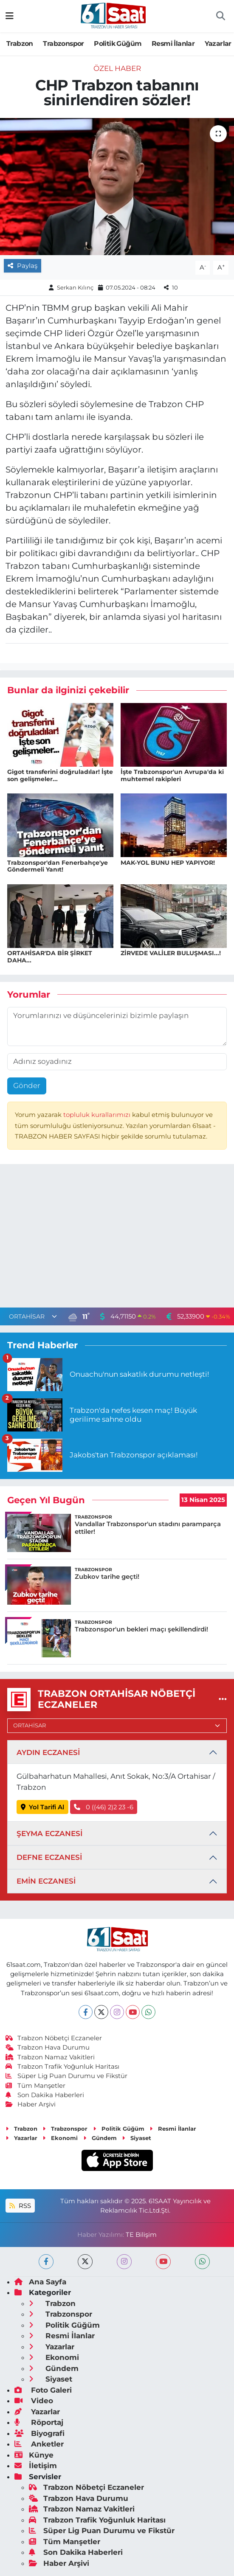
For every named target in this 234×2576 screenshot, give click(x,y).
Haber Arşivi (31, 2104)
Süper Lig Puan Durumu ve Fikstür (67, 2076)
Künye (34, 2455)
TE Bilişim (141, 2235)
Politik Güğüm (117, 43)
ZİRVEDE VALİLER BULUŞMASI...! (171, 953)
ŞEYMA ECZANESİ (49, 1833)
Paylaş (22, 266)
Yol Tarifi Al (43, 1807)
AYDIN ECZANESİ (48, 1752)
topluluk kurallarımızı (97, 1115)
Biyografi (39, 2433)
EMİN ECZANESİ (46, 1881)
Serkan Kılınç (75, 287)
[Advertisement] (117, 1237)
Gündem (100, 2137)
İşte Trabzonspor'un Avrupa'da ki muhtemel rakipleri (172, 775)
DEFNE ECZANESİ (49, 1857)
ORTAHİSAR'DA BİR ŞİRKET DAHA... (49, 956)
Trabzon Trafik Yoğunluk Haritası (63, 2066)
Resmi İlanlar (173, 43)
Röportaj (38, 2422)
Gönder (26, 1085)
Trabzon (19, 43)
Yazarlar (218, 43)
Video (33, 2400)
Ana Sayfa (40, 2282)
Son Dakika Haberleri (45, 2095)
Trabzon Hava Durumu (48, 2047)
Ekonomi (60, 2137)
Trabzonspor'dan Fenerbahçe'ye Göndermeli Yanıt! (57, 866)
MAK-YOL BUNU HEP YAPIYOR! (168, 862)
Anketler (39, 2444)
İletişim (35, 2465)
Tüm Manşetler (36, 2085)
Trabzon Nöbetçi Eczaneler (54, 2038)
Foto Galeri (43, 2390)
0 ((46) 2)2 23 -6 (103, 1807)
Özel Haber (117, 68)
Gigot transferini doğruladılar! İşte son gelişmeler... (60, 775)
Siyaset (136, 2137)
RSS (20, 2206)
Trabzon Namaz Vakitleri (50, 2057)
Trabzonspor (63, 43)
